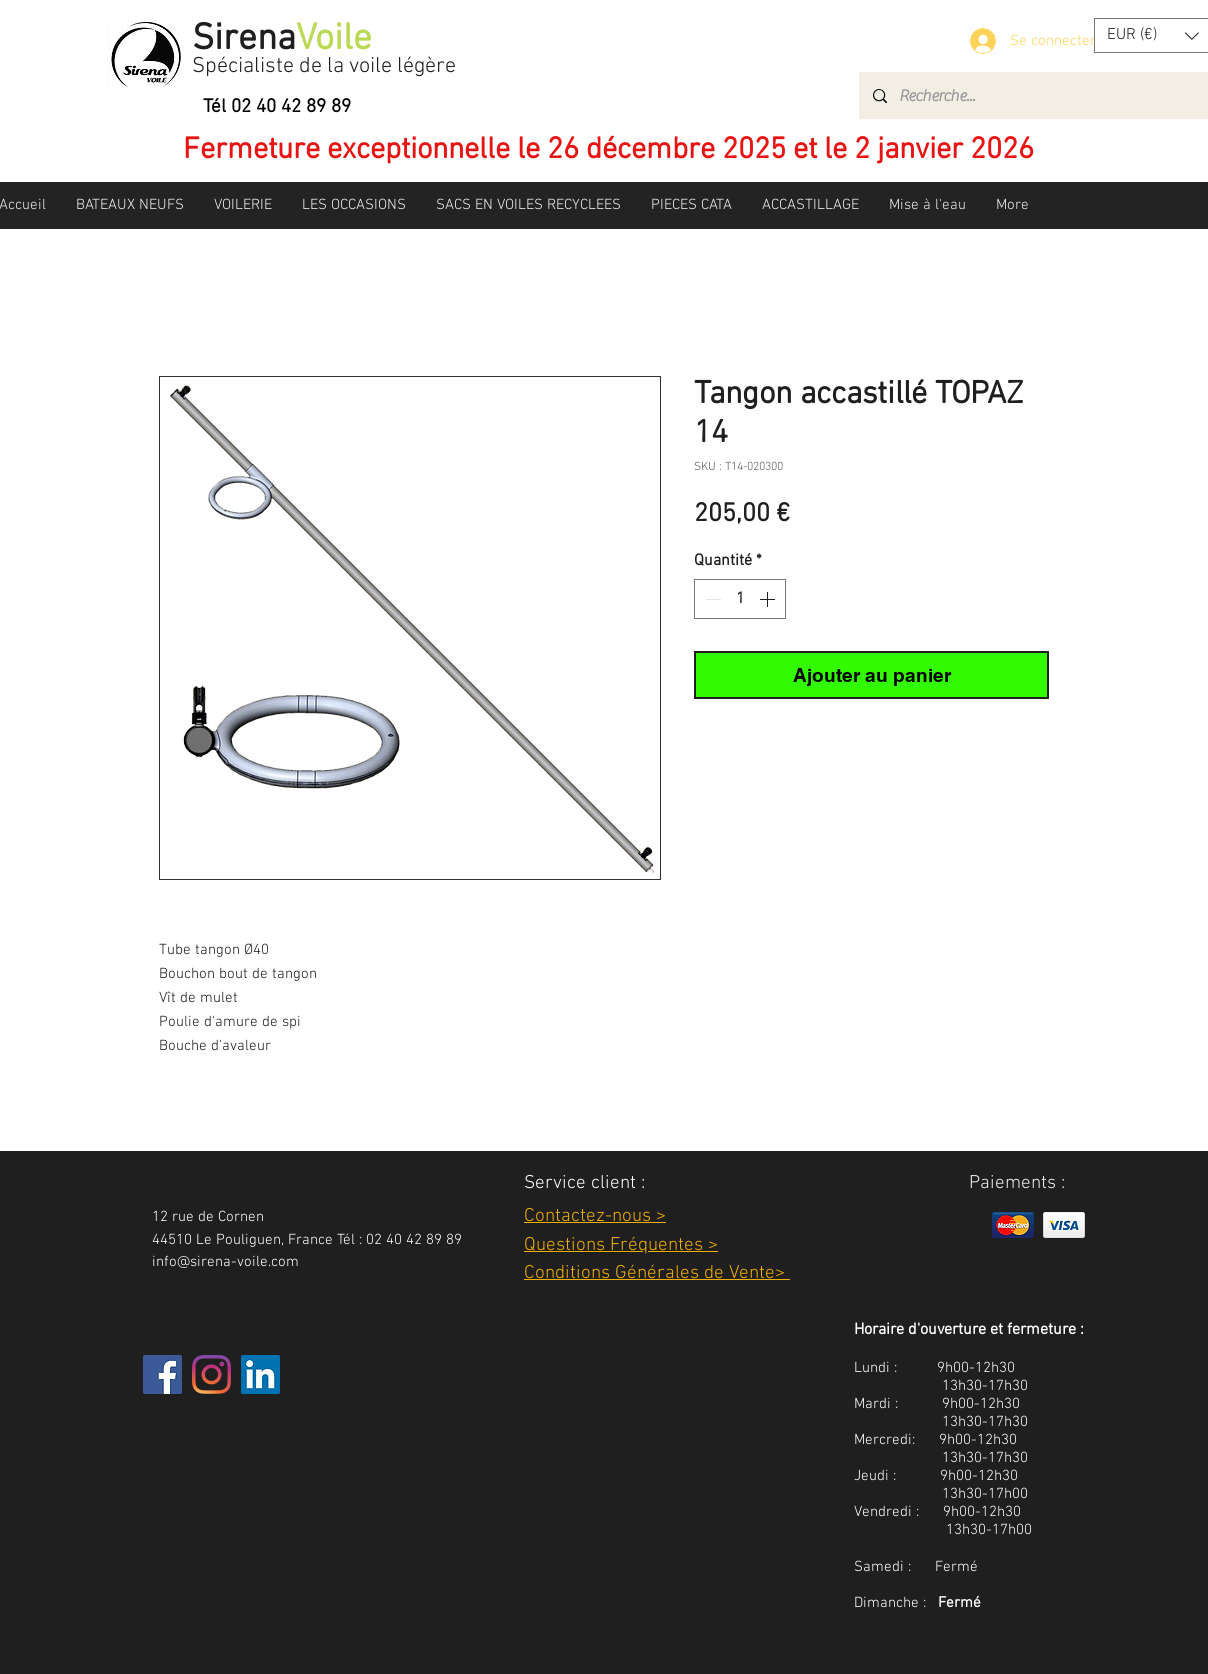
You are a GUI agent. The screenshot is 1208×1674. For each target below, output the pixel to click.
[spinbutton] (740, 599)
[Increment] (769, 599)
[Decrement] (711, 599)
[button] (130, 205)
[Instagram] (211, 1374)
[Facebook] (162, 1374)
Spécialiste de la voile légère (324, 66)
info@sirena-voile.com (225, 1262)
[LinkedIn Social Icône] (260, 1374)
